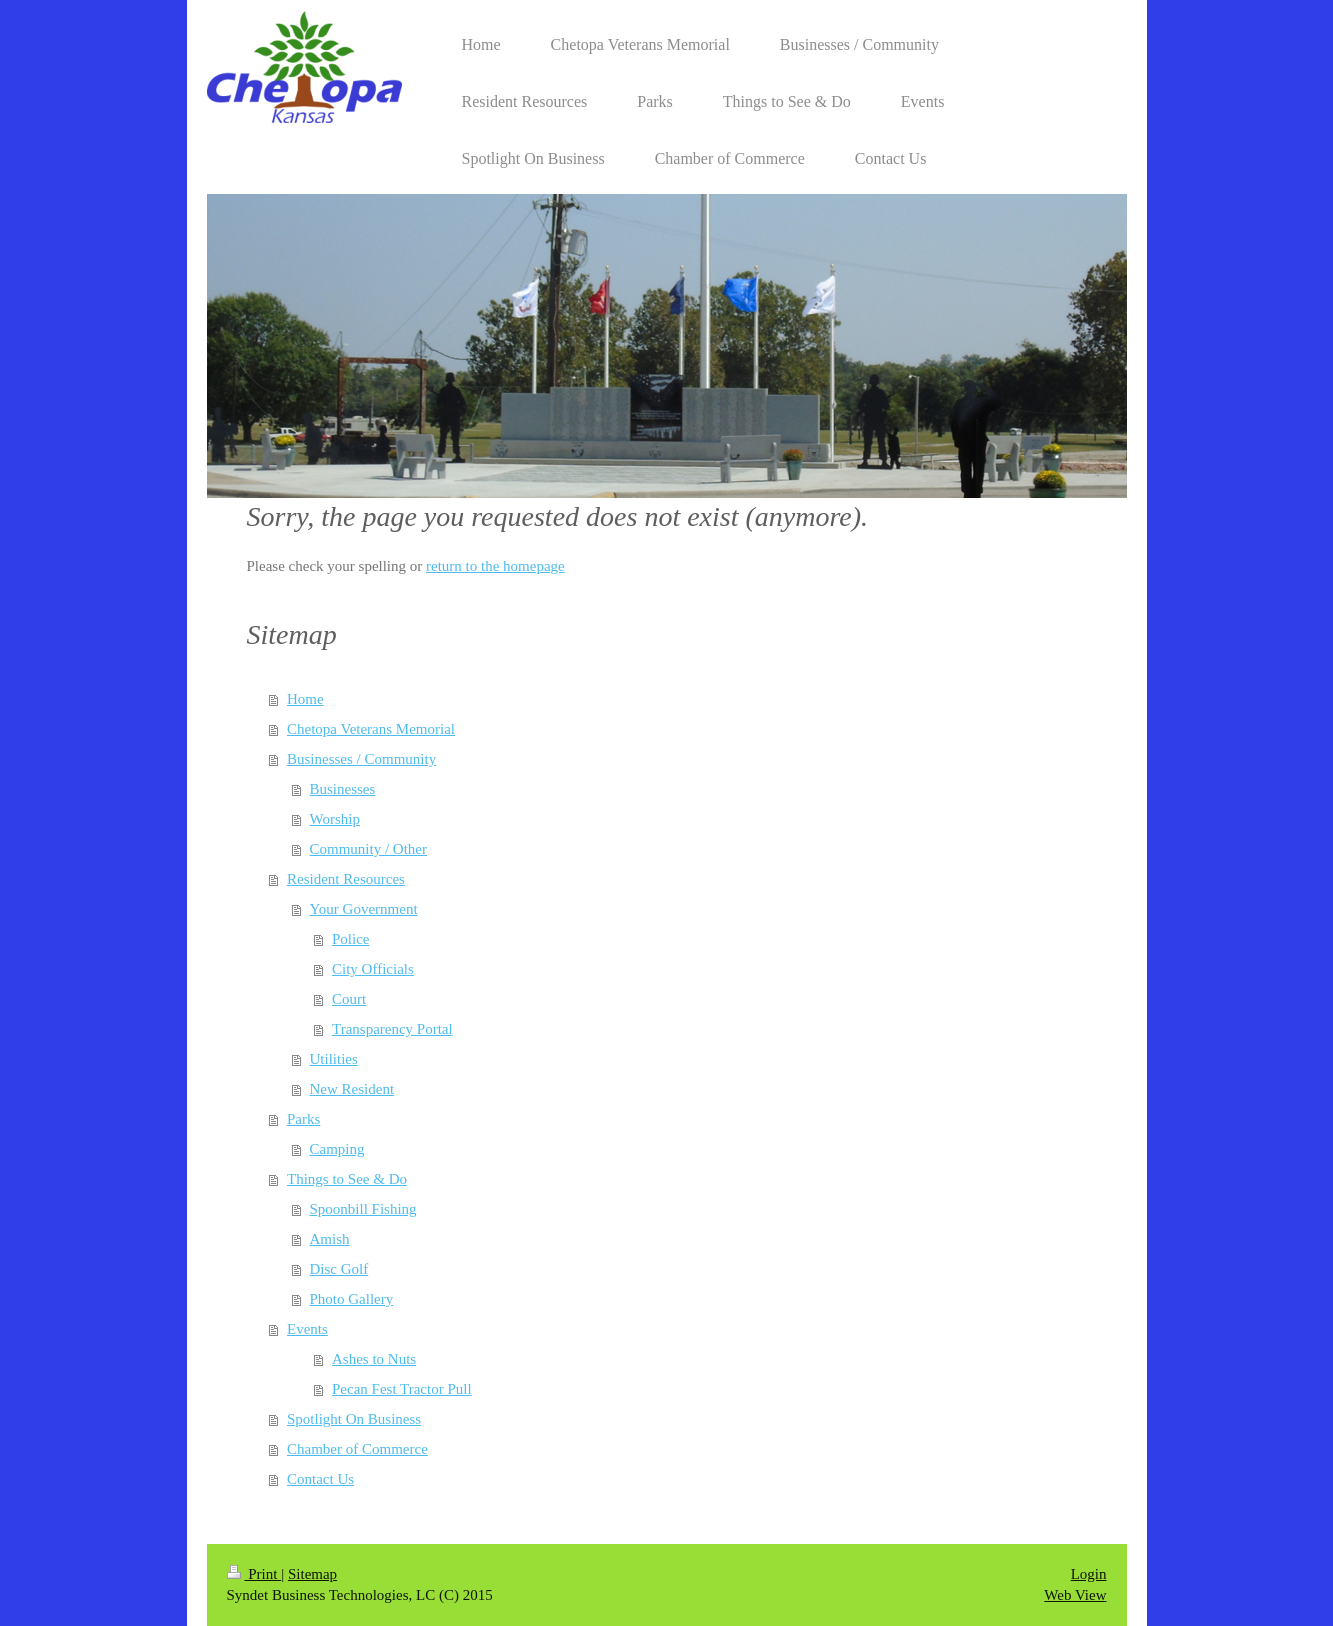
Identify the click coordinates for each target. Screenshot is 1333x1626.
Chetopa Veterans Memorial (371, 729)
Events (307, 1329)
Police (351, 939)
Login (1089, 1574)
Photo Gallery (352, 1299)
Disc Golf (339, 1269)
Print (254, 1574)
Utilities (334, 1059)
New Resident (352, 1089)
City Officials (373, 969)
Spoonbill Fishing (363, 1209)
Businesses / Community (361, 759)
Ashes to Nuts (374, 1359)
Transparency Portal (392, 1029)
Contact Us (320, 1479)
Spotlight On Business (354, 1419)
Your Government (364, 909)
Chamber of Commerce (357, 1449)
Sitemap (312, 1574)
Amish (330, 1239)
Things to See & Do (347, 1179)
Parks (303, 1119)
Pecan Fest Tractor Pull (402, 1389)
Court (349, 999)
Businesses (343, 789)
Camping (337, 1149)
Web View (1075, 1595)
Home (305, 699)
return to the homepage (495, 566)
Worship (335, 819)
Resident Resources (346, 879)
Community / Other (369, 849)
